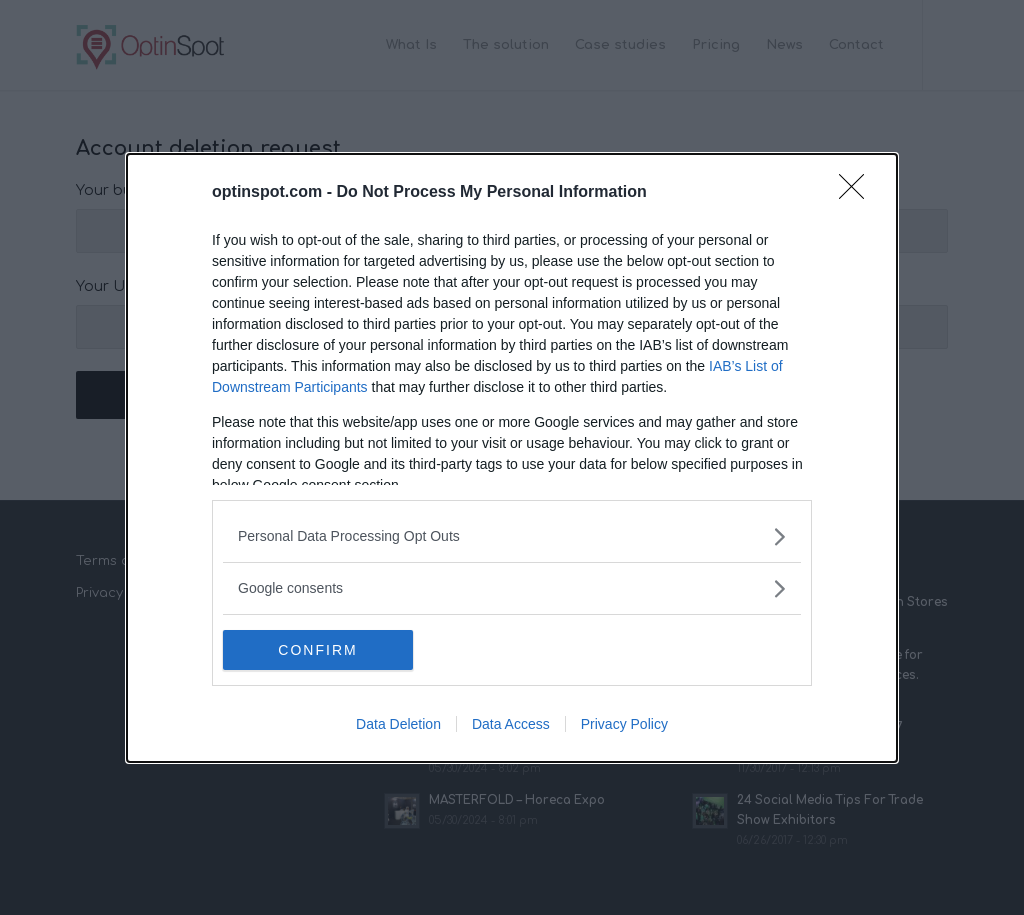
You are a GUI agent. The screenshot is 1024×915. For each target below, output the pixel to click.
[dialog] (512, 458)
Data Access (511, 724)
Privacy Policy (624, 724)
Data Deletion (398, 724)
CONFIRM (317, 650)
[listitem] (512, 536)
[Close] (858, 193)
